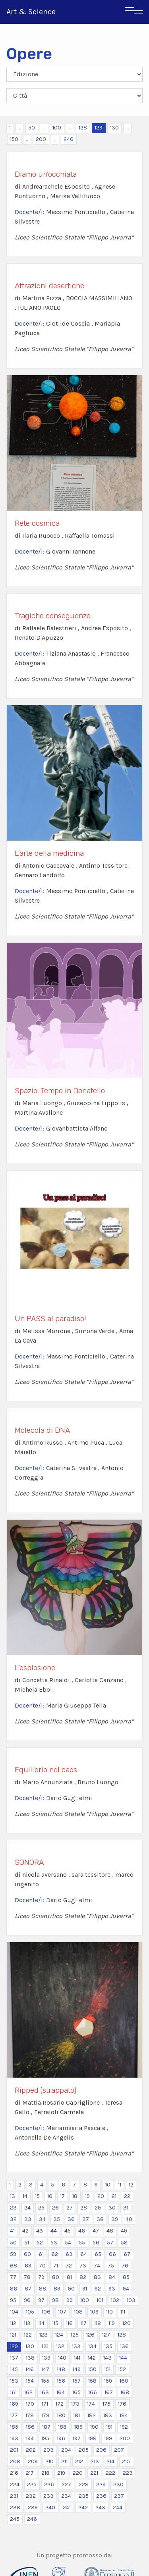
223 (128, 2473)
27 (69, 2207)
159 (108, 2380)
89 (57, 2288)
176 (122, 2403)
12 (131, 2184)
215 (126, 2461)
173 (75, 2403)
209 (33, 2461)
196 (61, 2438)
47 (96, 2230)
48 (109, 2230)
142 (92, 2357)
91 (84, 2288)
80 (55, 2277)
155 (45, 2380)
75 (111, 2265)
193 (14, 2438)
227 (66, 2484)
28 (83, 2207)
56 (96, 2242)
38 (100, 2219)
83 (97, 2277)
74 (97, 2265)
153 (14, 2380)
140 (62, 2357)
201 (14, 2450)
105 (30, 2311)
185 (14, 2427)
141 (77, 2357)
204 (66, 2450)
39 (114, 2219)
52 (40, 2242)
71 (55, 2265)
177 (14, 2415)
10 (107, 2184)
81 (69, 2277)
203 (48, 2450)
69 (28, 2265)
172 (60, 2403)
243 (100, 2507)
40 (129, 2219)
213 (95, 2461)
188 (62, 2427)
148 (61, 2369)
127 (106, 2334)
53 (53, 2242)
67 (127, 2254)
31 (125, 2207)
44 (53, 2230)
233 (48, 2496)
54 (68, 2242)
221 (94, 2473)
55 (82, 2242)
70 (42, 2265)
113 (27, 2323)
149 (77, 2369)
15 (37, 2196)
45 (67, 2230)
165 (76, 2392)
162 (28, 2392)
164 (60, 2392)
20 (100, 2196)
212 (79, 2461)
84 (111, 2277)
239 (33, 2507)
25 (41, 2207)
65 (98, 2254)
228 (84, 2484)
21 (114, 2196)
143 (107, 2357)
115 (55, 2323)
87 (28, 2288)
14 (25, 2196)
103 (131, 2300)
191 (109, 2427)
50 (31, 127)
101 (100, 2300)
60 (27, 2254)
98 (55, 2300)
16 (49, 2196)
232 (31, 2496)
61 (41, 2254)
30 (112, 2207)
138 (30, 2357)
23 (13, 2207)
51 (26, 2242)
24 (27, 2207)
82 (82, 2277)
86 (13, 2288)
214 (110, 2461)
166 (92, 2392)
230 (118, 2484)
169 (14, 2403)
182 (91, 2415)
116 (69, 2323)
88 (42, 2288)
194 (30, 2438)
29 (98, 2207)
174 (91, 2403)
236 (101, 2496)
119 (111, 2323)
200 (41, 139)
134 (92, 2346)
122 (28, 2334)
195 (45, 2438)
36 (71, 2219)
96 (27, 2300)
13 (12, 2196)
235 (84, 2496)
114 (41, 2323)
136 (124, 2346)
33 (27, 2219)
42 (25, 2230)
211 (64, 2461)
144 (123, 2357)
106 (46, 2311)
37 (85, 2219)
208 (15, 2461)
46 (81, 2230)
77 (13, 2277)
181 (76, 2415)
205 (84, 2450)
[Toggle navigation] (134, 12)
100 (56, 127)
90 (71, 2288)
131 (45, 2346)
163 (44, 2392)
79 (41, 2277)
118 (97, 2323)
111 (122, 2311)
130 (114, 127)
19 (87, 2196)
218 (45, 2473)
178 (29, 2415)
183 (107, 2415)
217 (30, 2473)
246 (69, 139)
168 (124, 2392)
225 (32, 2484)
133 (76, 2346)
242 (83, 2507)
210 (49, 2461)
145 (14, 2369)
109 (94, 2311)
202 (31, 2450)
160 (124, 2380)
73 (82, 2265)
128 (83, 127)
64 (83, 2254)
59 (13, 2254)
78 (27, 2277)
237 (119, 2496)
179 (45, 2415)
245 (14, 2519)
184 (124, 2415)
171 (45, 2403)
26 (55, 2207)
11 (119, 2184)
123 (43, 2334)
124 (59, 2334)
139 (46, 2357)
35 (56, 2219)
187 (46, 2427)
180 (61, 2415)
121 (13, 2334)
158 (92, 2380)
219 (61, 2473)
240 (50, 2507)
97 (41, 2300)
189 (78, 2427)
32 (13, 2219)
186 (30, 2427)
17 (62, 2196)
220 (78, 2473)
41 (12, 2230)
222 (110, 2473)
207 (119, 2450)
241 (67, 2507)
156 (61, 2380)
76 (125, 2265)
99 (69, 2300)
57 (110, 2242)
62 (54, 2254)
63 (69, 2254)
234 (66, 2496)
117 (83, 2323)
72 (69, 2265)
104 (14, 2311)
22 (127, 2196)
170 (30, 2403)
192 (124, 2427)
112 (13, 2323)
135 (108, 2346)
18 (74, 2196)
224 (14, 2484)
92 (98, 2288)
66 (112, 2254)
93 (111, 2288)
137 (14, 2357)
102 (115, 2300)
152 (122, 2369)
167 (108, 2392)
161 (13, 2392)
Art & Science (31, 11)
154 (30, 2380)
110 (109, 2311)
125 (75, 2334)
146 (29, 2369)
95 (13, 2300)
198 (92, 2438)
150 (14, 139)
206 (101, 2450)
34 (42, 2219)
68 (13, 2265)
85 (126, 2277)
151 (107, 2369)
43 (39, 2230)
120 (126, 2323)
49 (124, 2230)
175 (106, 2403)
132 (60, 2346)
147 (45, 2369)
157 (77, 2380)
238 (15, 2507)
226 (49, 2484)
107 (62, 2311)
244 (117, 2507)
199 (108, 2438)
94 (126, 2288)
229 (101, 2484)
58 (124, 2242)
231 (14, 2496)
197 (77, 2438)
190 (94, 2427)
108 (78, 2311)
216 (14, 2473)
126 (90, 2334)
